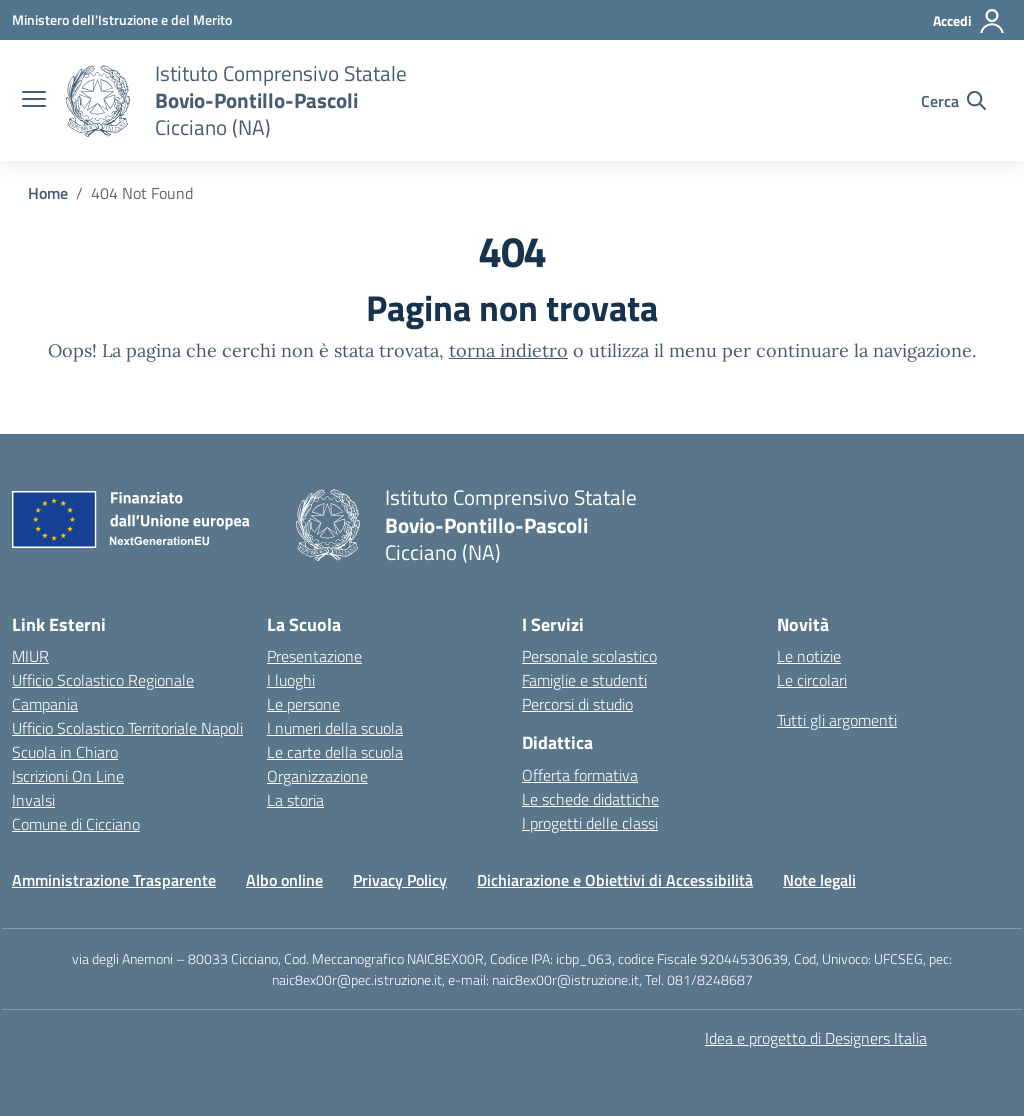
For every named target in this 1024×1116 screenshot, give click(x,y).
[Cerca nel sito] (953, 101)
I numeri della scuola (335, 728)
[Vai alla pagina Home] (48, 193)
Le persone (303, 704)
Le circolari (812, 680)
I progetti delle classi (590, 823)
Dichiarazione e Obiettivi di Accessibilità (615, 880)
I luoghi (291, 680)
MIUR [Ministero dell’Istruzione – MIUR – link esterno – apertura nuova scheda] (30, 656)
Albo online (284, 880)
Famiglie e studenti (584, 680)
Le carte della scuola (335, 752)
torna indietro (508, 350)
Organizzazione (317, 776)
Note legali (819, 880)
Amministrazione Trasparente (114, 880)
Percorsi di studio (577, 704)
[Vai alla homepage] (98, 101)
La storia (295, 800)
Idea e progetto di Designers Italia (816, 1038)
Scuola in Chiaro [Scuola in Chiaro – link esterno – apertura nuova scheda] (65, 752)
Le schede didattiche (590, 799)
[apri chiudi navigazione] (34, 101)
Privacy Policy (400, 880)
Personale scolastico (589, 656)
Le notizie (809, 656)
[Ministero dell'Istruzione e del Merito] (122, 19)
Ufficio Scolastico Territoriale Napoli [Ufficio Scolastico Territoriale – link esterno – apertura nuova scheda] (127, 728)
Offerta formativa (580, 775)
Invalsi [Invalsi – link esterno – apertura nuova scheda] (33, 800)
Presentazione (314, 656)
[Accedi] (969, 21)
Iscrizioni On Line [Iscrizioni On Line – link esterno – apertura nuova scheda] (68, 776)
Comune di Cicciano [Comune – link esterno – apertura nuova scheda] (76, 824)
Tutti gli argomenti (837, 720)
